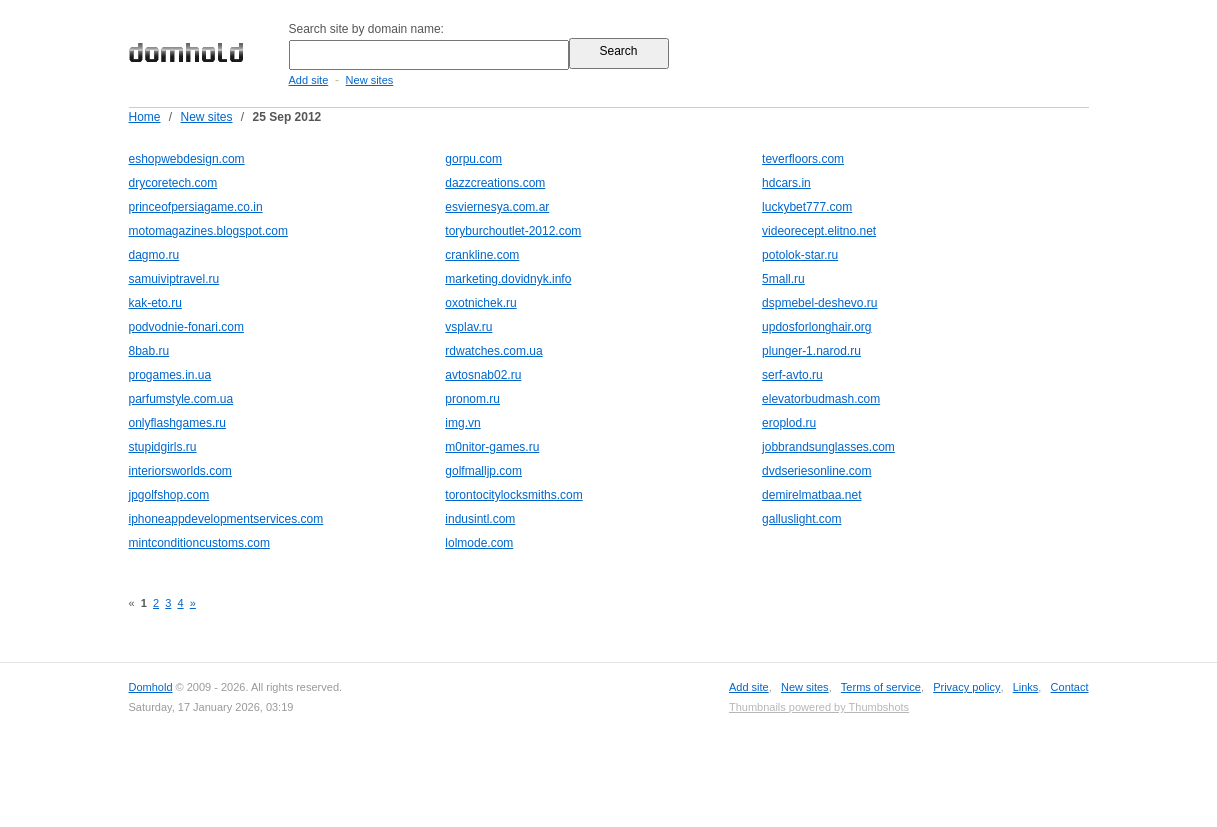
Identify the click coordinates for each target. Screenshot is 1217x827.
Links (1026, 687)
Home (145, 117)
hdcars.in (786, 183)
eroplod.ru (789, 423)
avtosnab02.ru (483, 375)
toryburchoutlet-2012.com (513, 231)
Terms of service (881, 687)
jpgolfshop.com (169, 495)
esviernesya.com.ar (497, 207)
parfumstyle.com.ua (181, 399)
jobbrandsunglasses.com (828, 447)
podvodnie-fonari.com (186, 327)
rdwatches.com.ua (493, 351)
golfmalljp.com (483, 471)
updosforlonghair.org (816, 327)
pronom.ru (472, 399)
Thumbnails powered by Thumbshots (819, 707)
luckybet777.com (807, 207)
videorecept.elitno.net (819, 231)
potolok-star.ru (800, 255)
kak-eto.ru (155, 303)
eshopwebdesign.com (187, 159)
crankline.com (482, 255)
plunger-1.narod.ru (811, 351)
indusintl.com (480, 519)
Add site (309, 80)
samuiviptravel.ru (174, 279)
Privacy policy (966, 687)
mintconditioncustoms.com (199, 543)
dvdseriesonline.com (816, 471)
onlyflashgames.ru (177, 423)
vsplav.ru (468, 327)
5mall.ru (783, 279)
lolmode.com (479, 543)
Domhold (151, 687)
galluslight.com (801, 519)
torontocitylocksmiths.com (513, 495)
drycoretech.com (173, 183)
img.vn (462, 423)
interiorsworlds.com (180, 471)
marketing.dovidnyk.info (508, 279)
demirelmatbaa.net (811, 495)
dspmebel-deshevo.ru (819, 303)
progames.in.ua (170, 375)
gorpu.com (473, 159)
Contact (1070, 687)
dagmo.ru (154, 255)
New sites (370, 80)
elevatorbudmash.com (821, 399)
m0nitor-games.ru (492, 447)
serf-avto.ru (792, 375)
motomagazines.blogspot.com (208, 231)
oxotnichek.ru (480, 303)
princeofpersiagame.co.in (196, 207)
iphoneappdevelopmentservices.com (226, 519)
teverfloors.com (803, 159)
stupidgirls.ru (163, 447)
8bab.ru (149, 351)
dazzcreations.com (495, 183)
